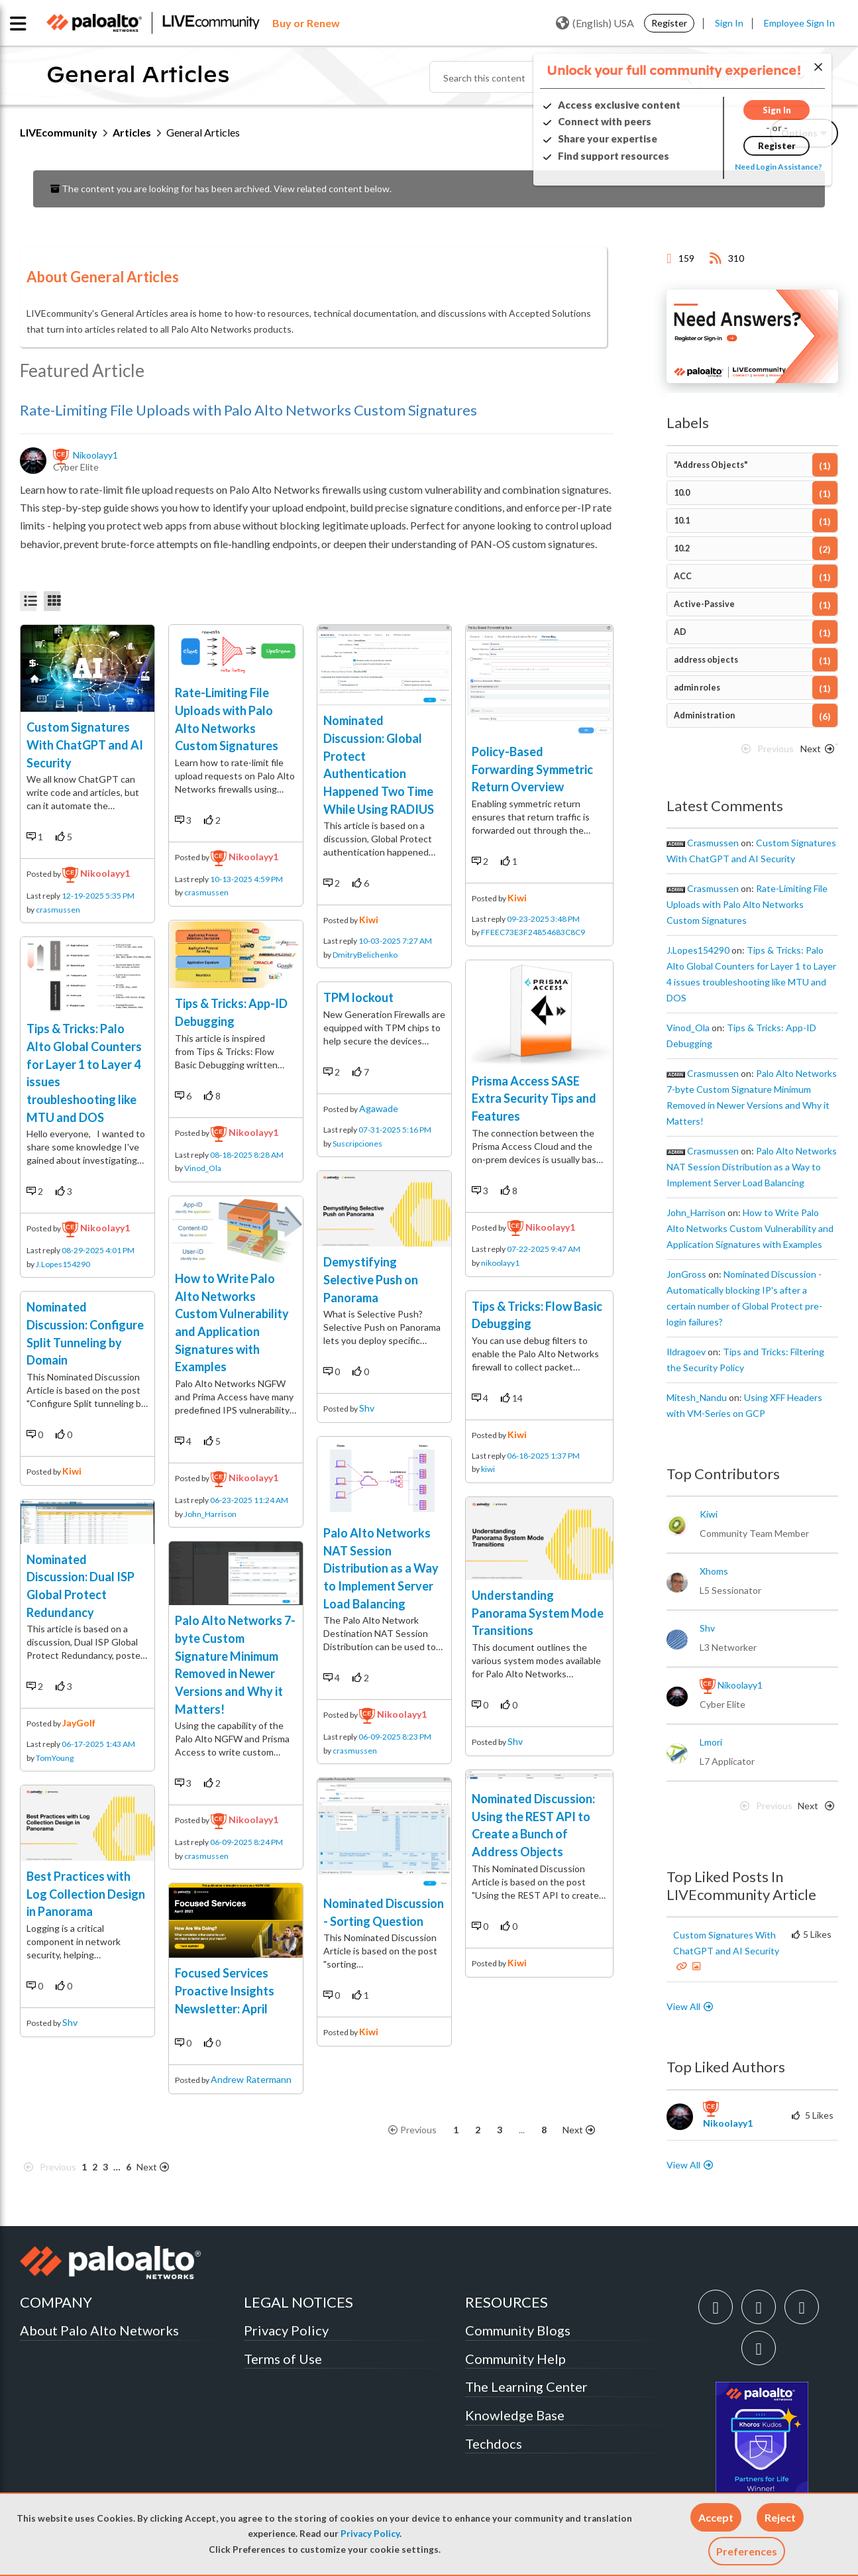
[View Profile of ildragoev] (686, 1352)
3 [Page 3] (105, 2166)
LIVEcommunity (58, 132)
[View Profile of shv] (707, 1628)
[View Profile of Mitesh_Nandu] (697, 1398)
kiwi (71, 1471)
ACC (683, 576)
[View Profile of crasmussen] (713, 843)
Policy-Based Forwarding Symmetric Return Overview (532, 769)
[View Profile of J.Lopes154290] (698, 950)
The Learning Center (526, 2386)
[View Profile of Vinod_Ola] (688, 1028)
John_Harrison (210, 1514)
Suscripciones (357, 1143)
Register (669, 22)
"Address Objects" (710, 465)
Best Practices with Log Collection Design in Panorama (86, 1894)
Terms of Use (283, 2359)
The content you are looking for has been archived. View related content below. (221, 188)
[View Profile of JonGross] (686, 1274)
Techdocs (493, 2443)
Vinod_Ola (202, 1168)
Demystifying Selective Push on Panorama (370, 1279)
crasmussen (58, 910)
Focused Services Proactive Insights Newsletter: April (224, 1990)
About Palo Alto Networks (99, 2330)
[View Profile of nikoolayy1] (96, 455)
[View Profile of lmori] (711, 1742)
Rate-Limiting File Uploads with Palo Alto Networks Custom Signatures (248, 410)
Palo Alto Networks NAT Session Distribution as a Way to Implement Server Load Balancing (381, 1568)
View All (683, 2006)
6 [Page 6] (128, 2166)
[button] (715, 2517)
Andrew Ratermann (251, 2079)
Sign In (729, 22)
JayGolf (78, 1722)
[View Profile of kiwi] (709, 1514)
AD (680, 632)
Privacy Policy (370, 2533)
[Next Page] (161, 2167)
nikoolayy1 (105, 873)
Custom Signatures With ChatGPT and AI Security (85, 744)
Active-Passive (704, 604)
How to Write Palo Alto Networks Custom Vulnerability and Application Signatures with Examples (750, 1228)
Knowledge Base (514, 2415)
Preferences (746, 2551)
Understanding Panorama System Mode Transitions (538, 1613)
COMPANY (56, 2302)
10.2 (682, 548)
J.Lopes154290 (63, 1264)
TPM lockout (358, 997)
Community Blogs (517, 2330)
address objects (706, 660)
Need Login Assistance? (778, 167)
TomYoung (55, 1758)
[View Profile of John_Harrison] (696, 1213)
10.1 (682, 521)
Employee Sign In (799, 22)
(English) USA (595, 23)
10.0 (682, 493)
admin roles (697, 688)
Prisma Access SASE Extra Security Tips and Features (534, 1098)
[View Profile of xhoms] (714, 1571)
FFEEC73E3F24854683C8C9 (533, 932)
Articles (132, 132)
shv (70, 2022)
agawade (378, 1108)
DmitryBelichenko (365, 955)
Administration (704, 715)
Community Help (515, 2359)
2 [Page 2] (94, 2166)
